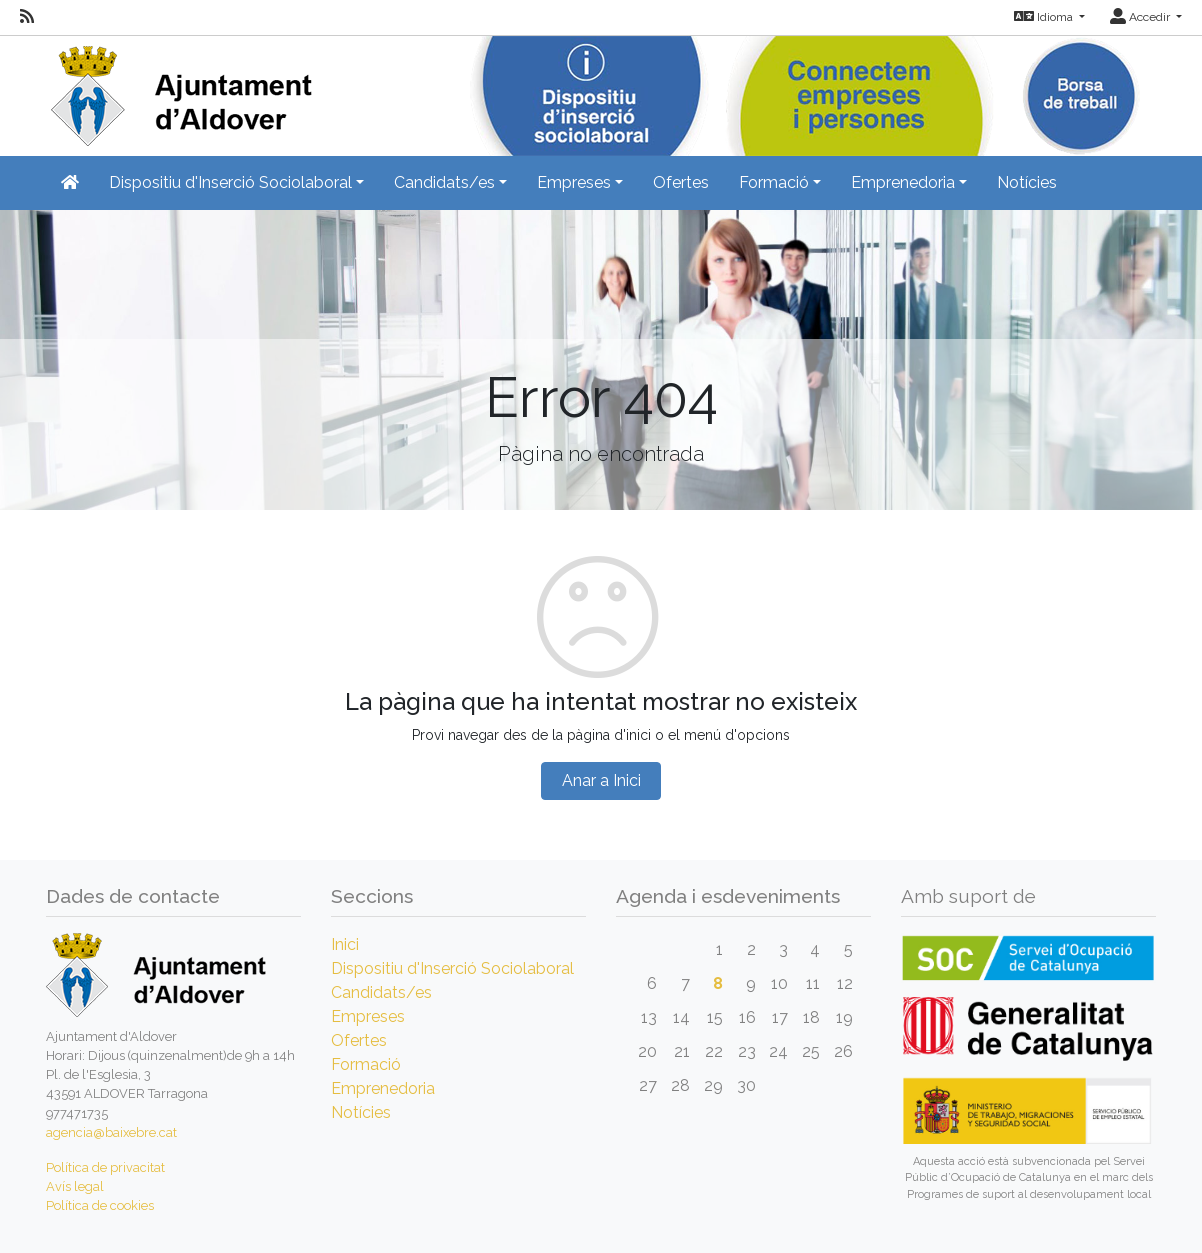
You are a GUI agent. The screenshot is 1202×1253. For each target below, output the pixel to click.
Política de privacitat (105, 1167)
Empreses (368, 1016)
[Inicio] (179, 89)
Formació (366, 1064)
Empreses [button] (574, 182)
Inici (345, 944)
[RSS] (27, 17)
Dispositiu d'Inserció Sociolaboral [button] (230, 182)
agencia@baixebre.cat (111, 1132)
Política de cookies (100, 1205)
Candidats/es (381, 992)
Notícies (1027, 182)
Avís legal (75, 1186)
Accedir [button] (1141, 17)
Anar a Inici (601, 780)
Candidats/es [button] (444, 182)
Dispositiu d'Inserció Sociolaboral (452, 968)
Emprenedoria (383, 1088)
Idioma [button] (1045, 17)
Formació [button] (774, 182)
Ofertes (681, 182)
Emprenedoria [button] (903, 182)
